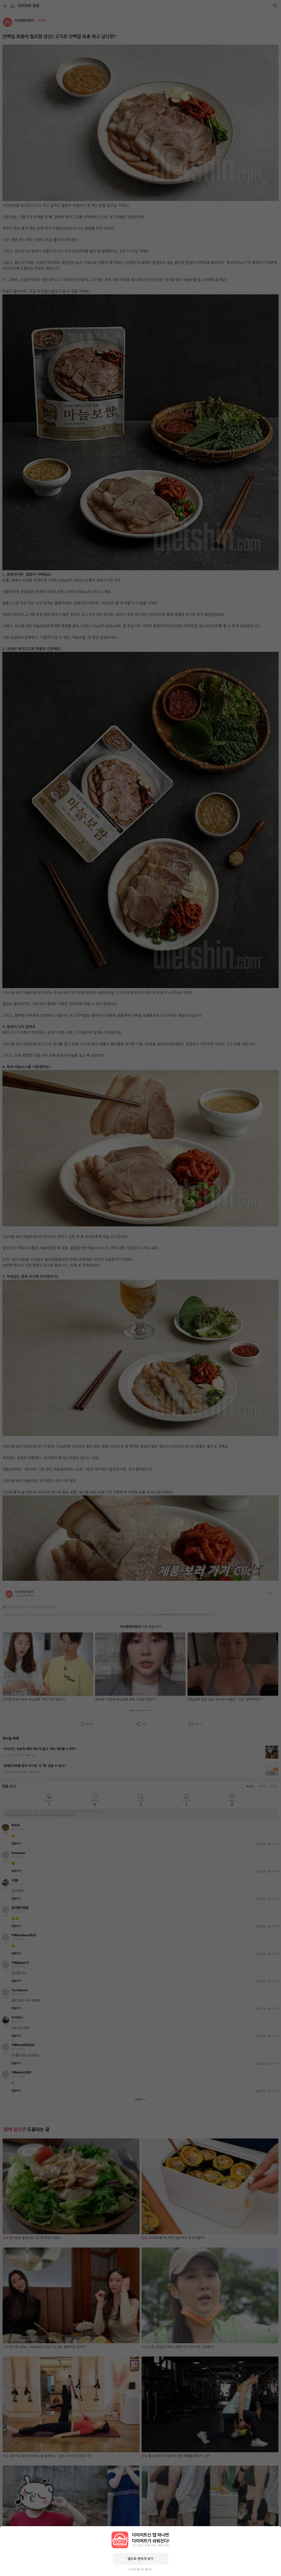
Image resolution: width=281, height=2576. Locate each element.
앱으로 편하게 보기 (140, 2558)
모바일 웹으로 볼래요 (140, 2569)
